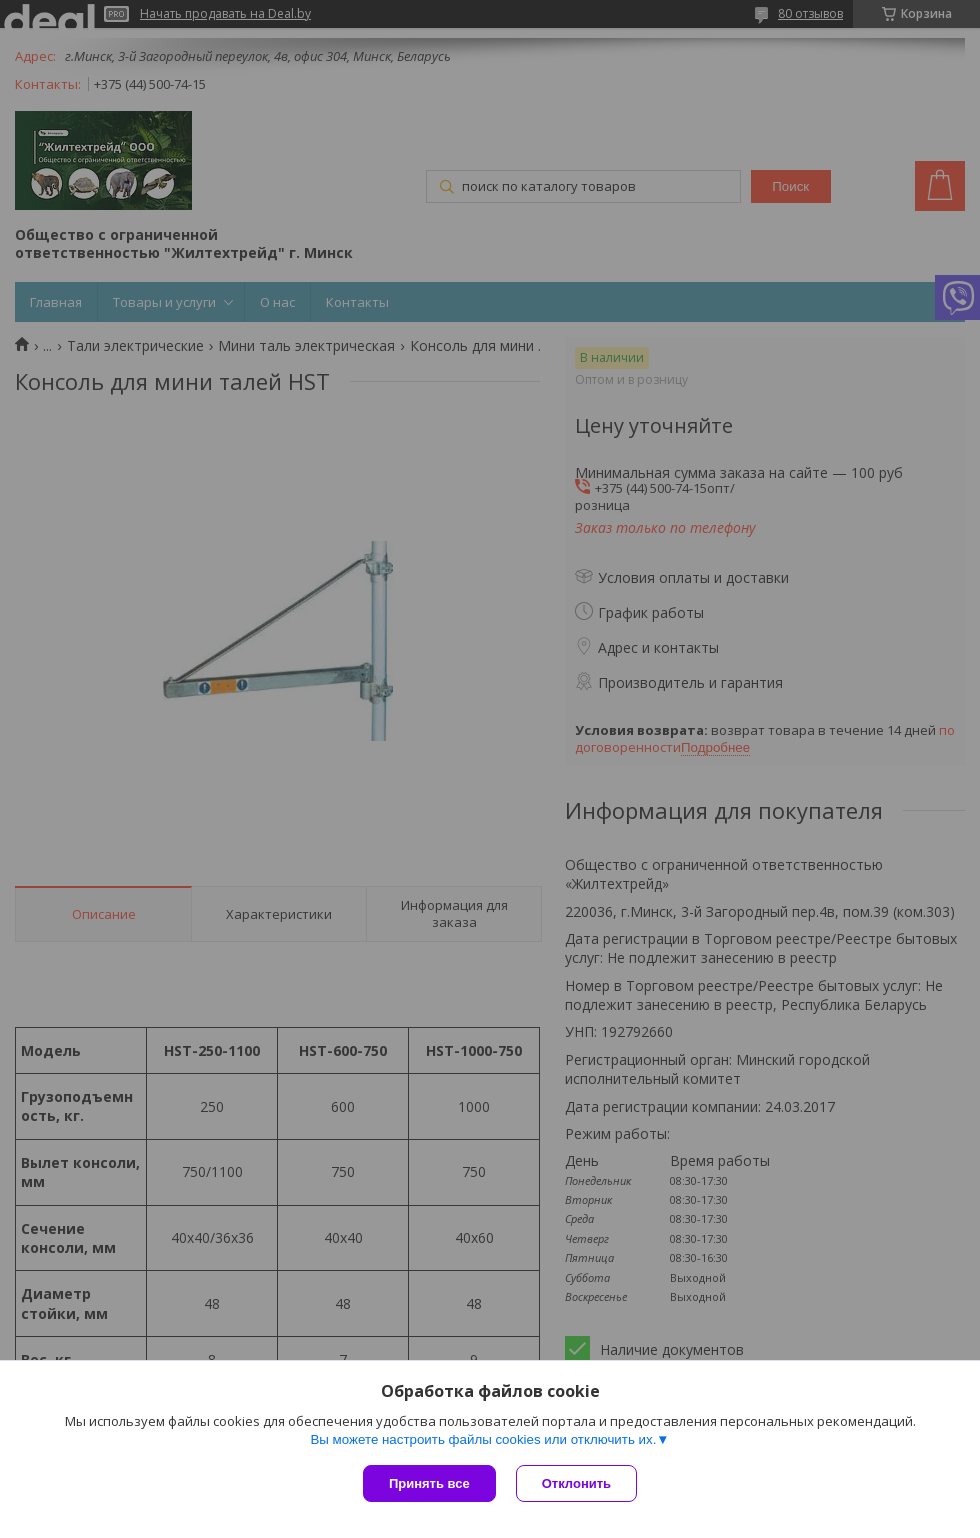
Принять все (429, 1483)
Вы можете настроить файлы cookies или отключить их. (483, 1439)
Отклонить (576, 1483)
